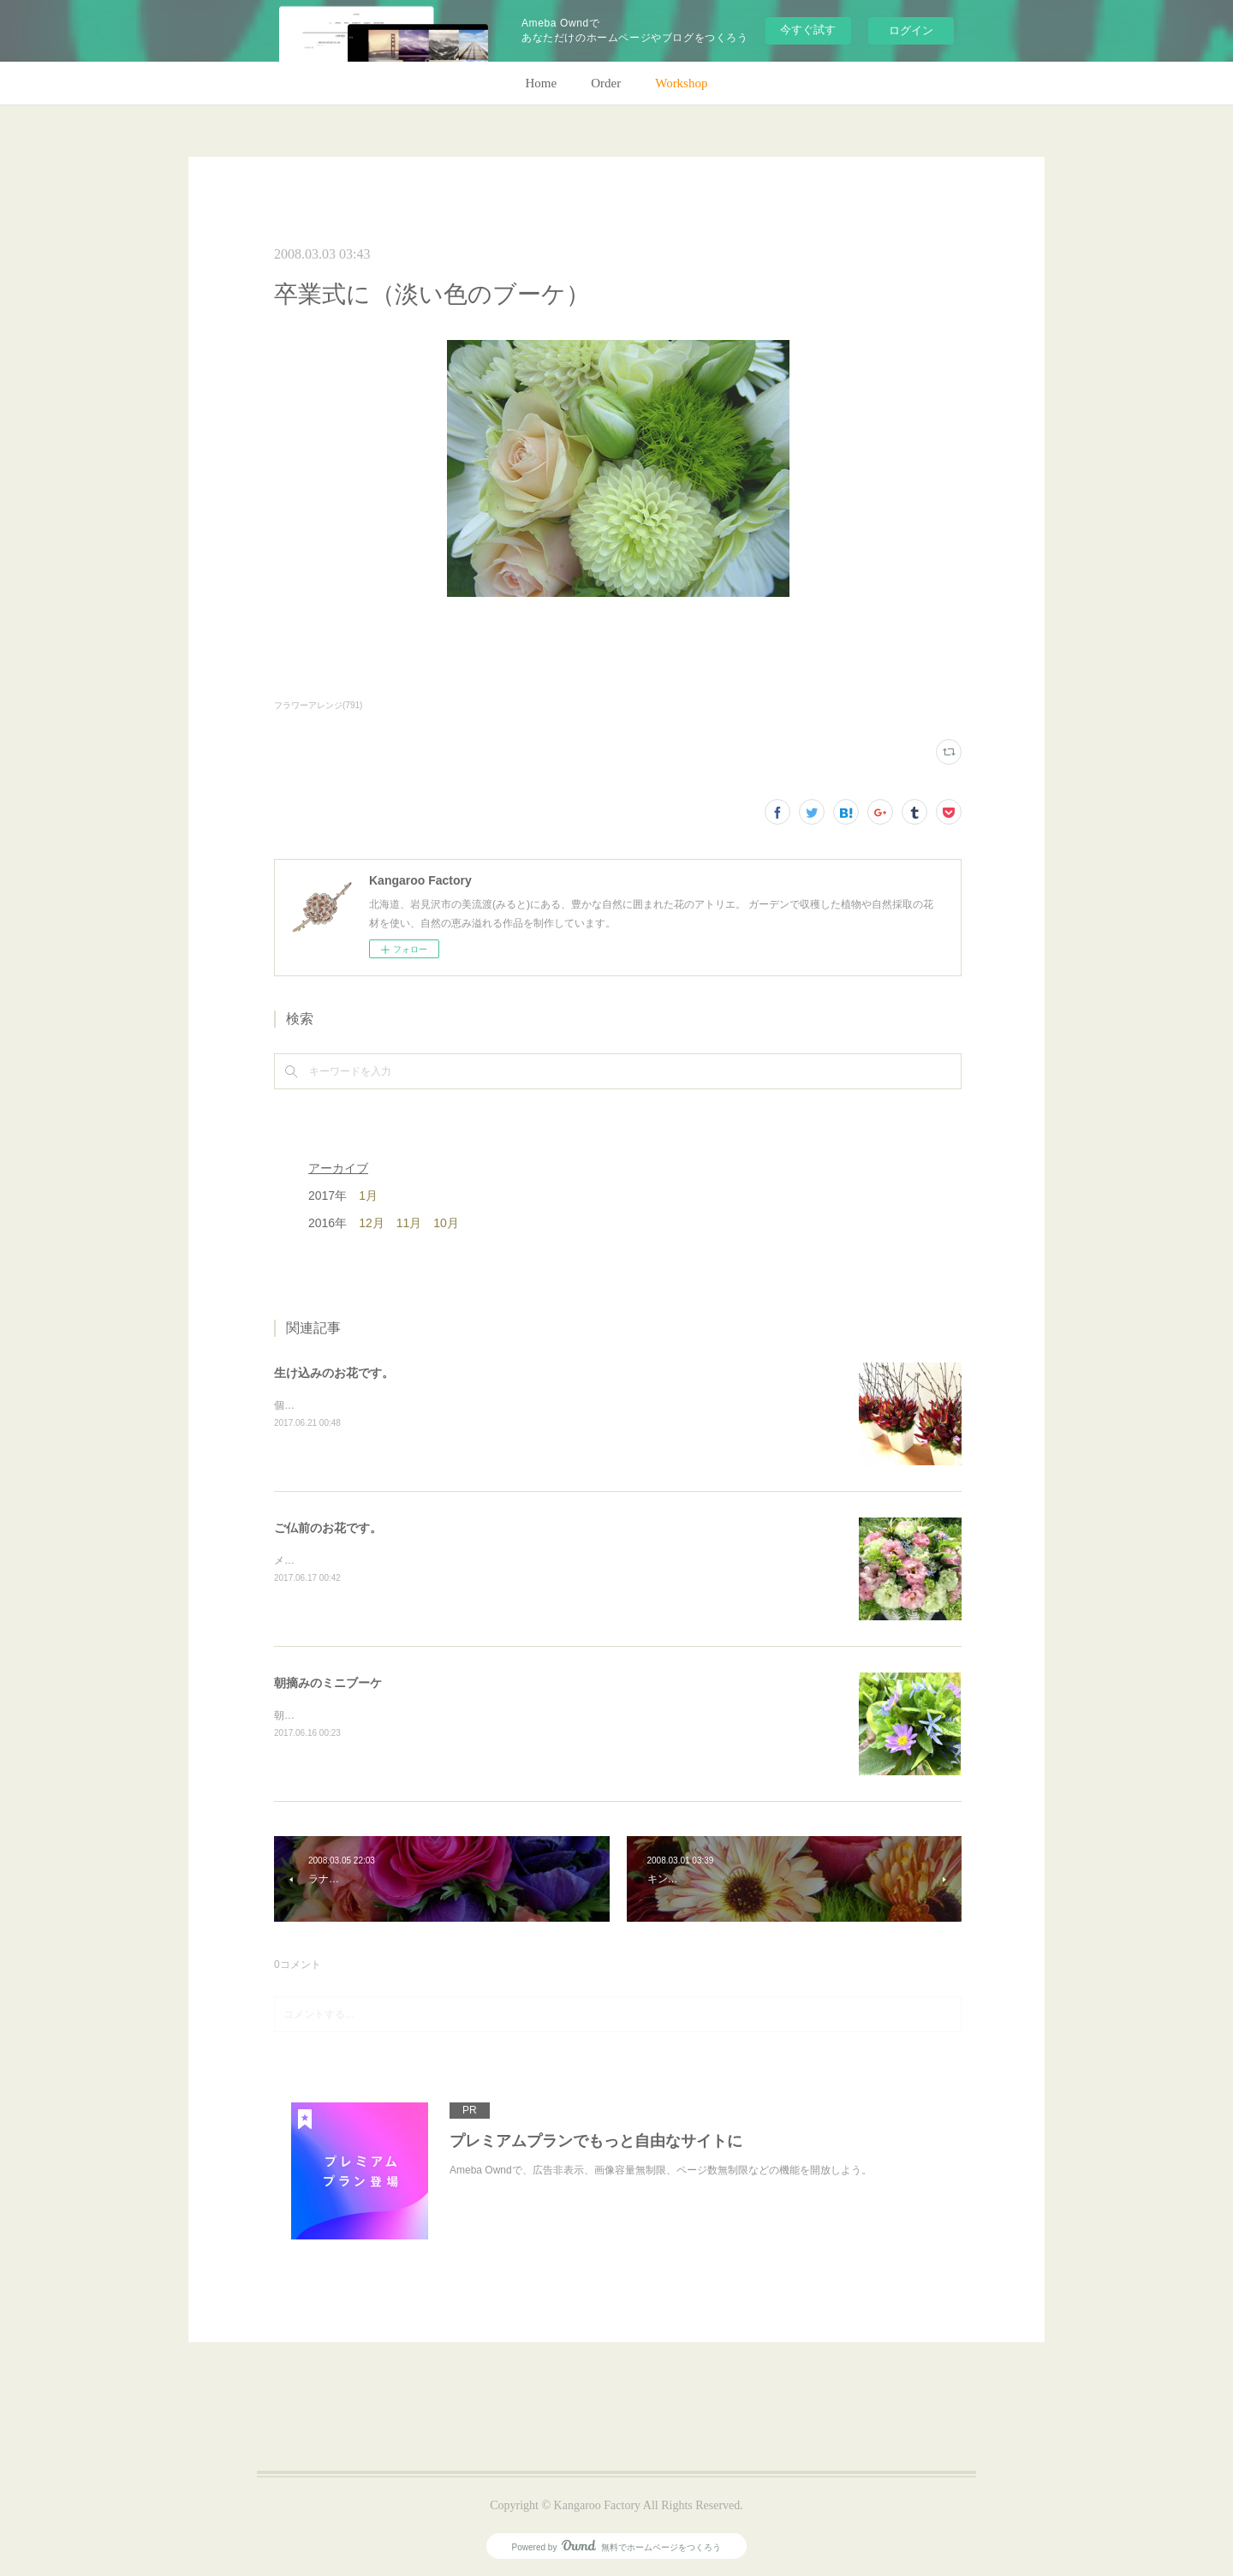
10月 (446, 1223)
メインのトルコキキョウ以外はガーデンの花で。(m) (394, 1560)
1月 (368, 1195)
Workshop (681, 83)
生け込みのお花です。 (334, 1373)
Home (541, 83)
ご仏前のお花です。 (328, 1528)
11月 (409, 1223)
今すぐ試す (808, 29)
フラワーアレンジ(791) (318, 705)
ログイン (911, 30)
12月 (371, 1223)
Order (606, 83)
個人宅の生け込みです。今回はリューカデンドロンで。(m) (410, 1405)
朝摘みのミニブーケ (328, 1683)
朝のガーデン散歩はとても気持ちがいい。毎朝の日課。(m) (410, 1715)
